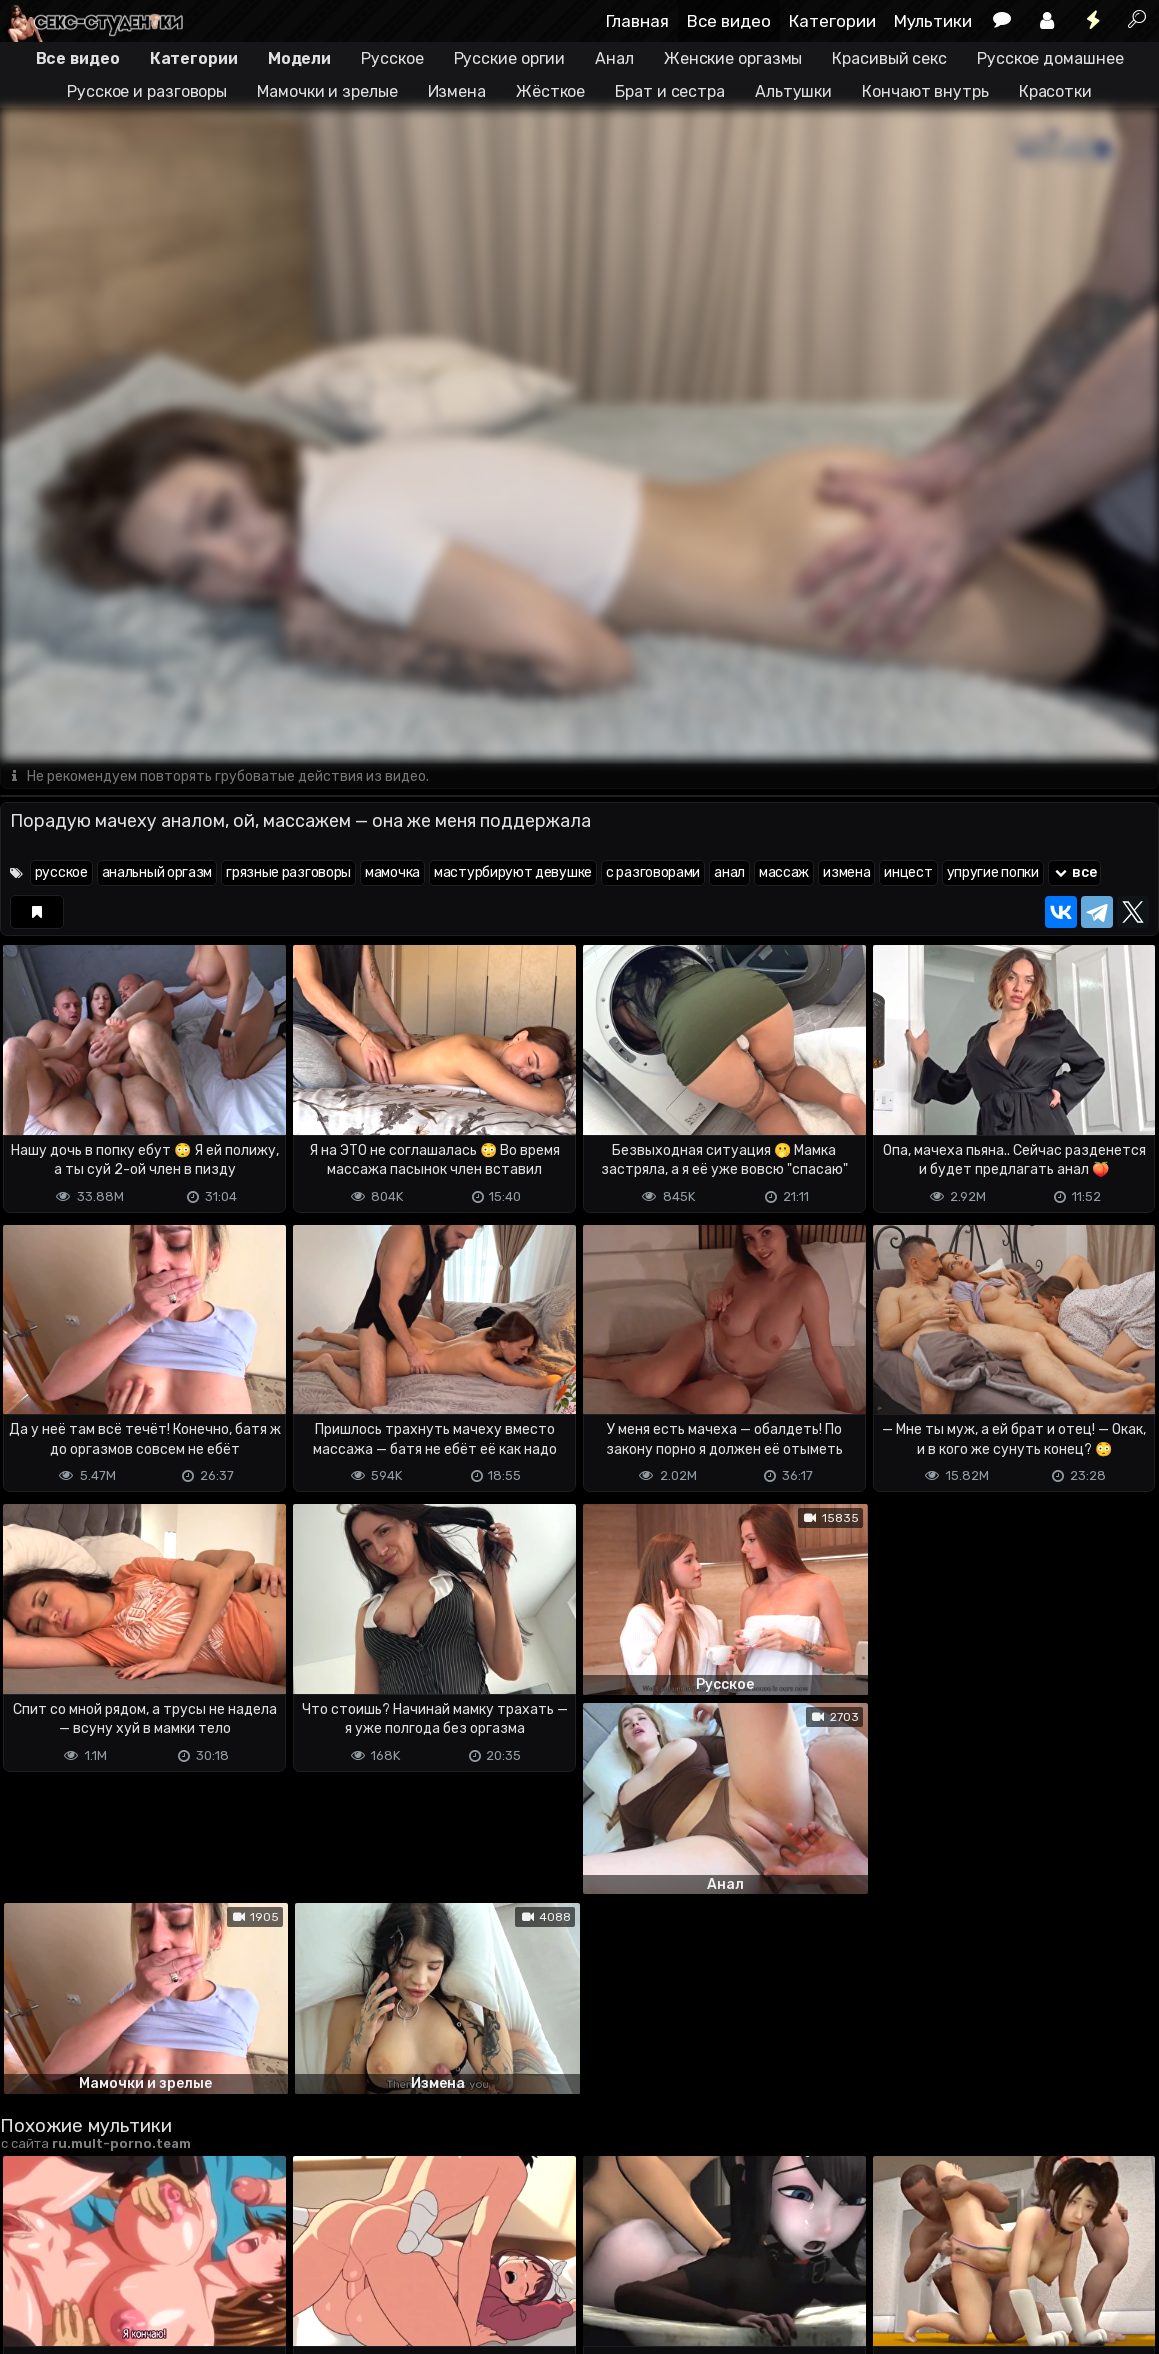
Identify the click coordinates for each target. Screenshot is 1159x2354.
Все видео (729, 21)
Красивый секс (889, 58)
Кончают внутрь (925, 91)
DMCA (32, 2290)
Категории (832, 21)
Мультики (933, 21)
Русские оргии (510, 58)
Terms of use (103, 2290)
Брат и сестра (670, 91)
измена (846, 873)
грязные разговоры (288, 873)
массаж (784, 873)
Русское (392, 58)
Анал (614, 58)
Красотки (1055, 91)
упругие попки (993, 873)
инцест (908, 873)
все (1075, 873)
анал (729, 873)
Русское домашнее (1050, 58)
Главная (637, 21)
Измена (457, 91)
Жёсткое (550, 91)
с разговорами (653, 873)
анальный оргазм (157, 873)
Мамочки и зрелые (327, 91)
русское (61, 873)
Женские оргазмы (733, 58)
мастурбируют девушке (513, 873)
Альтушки (793, 91)
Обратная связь (208, 2290)
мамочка (392, 873)
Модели (299, 58)
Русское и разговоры (147, 91)
